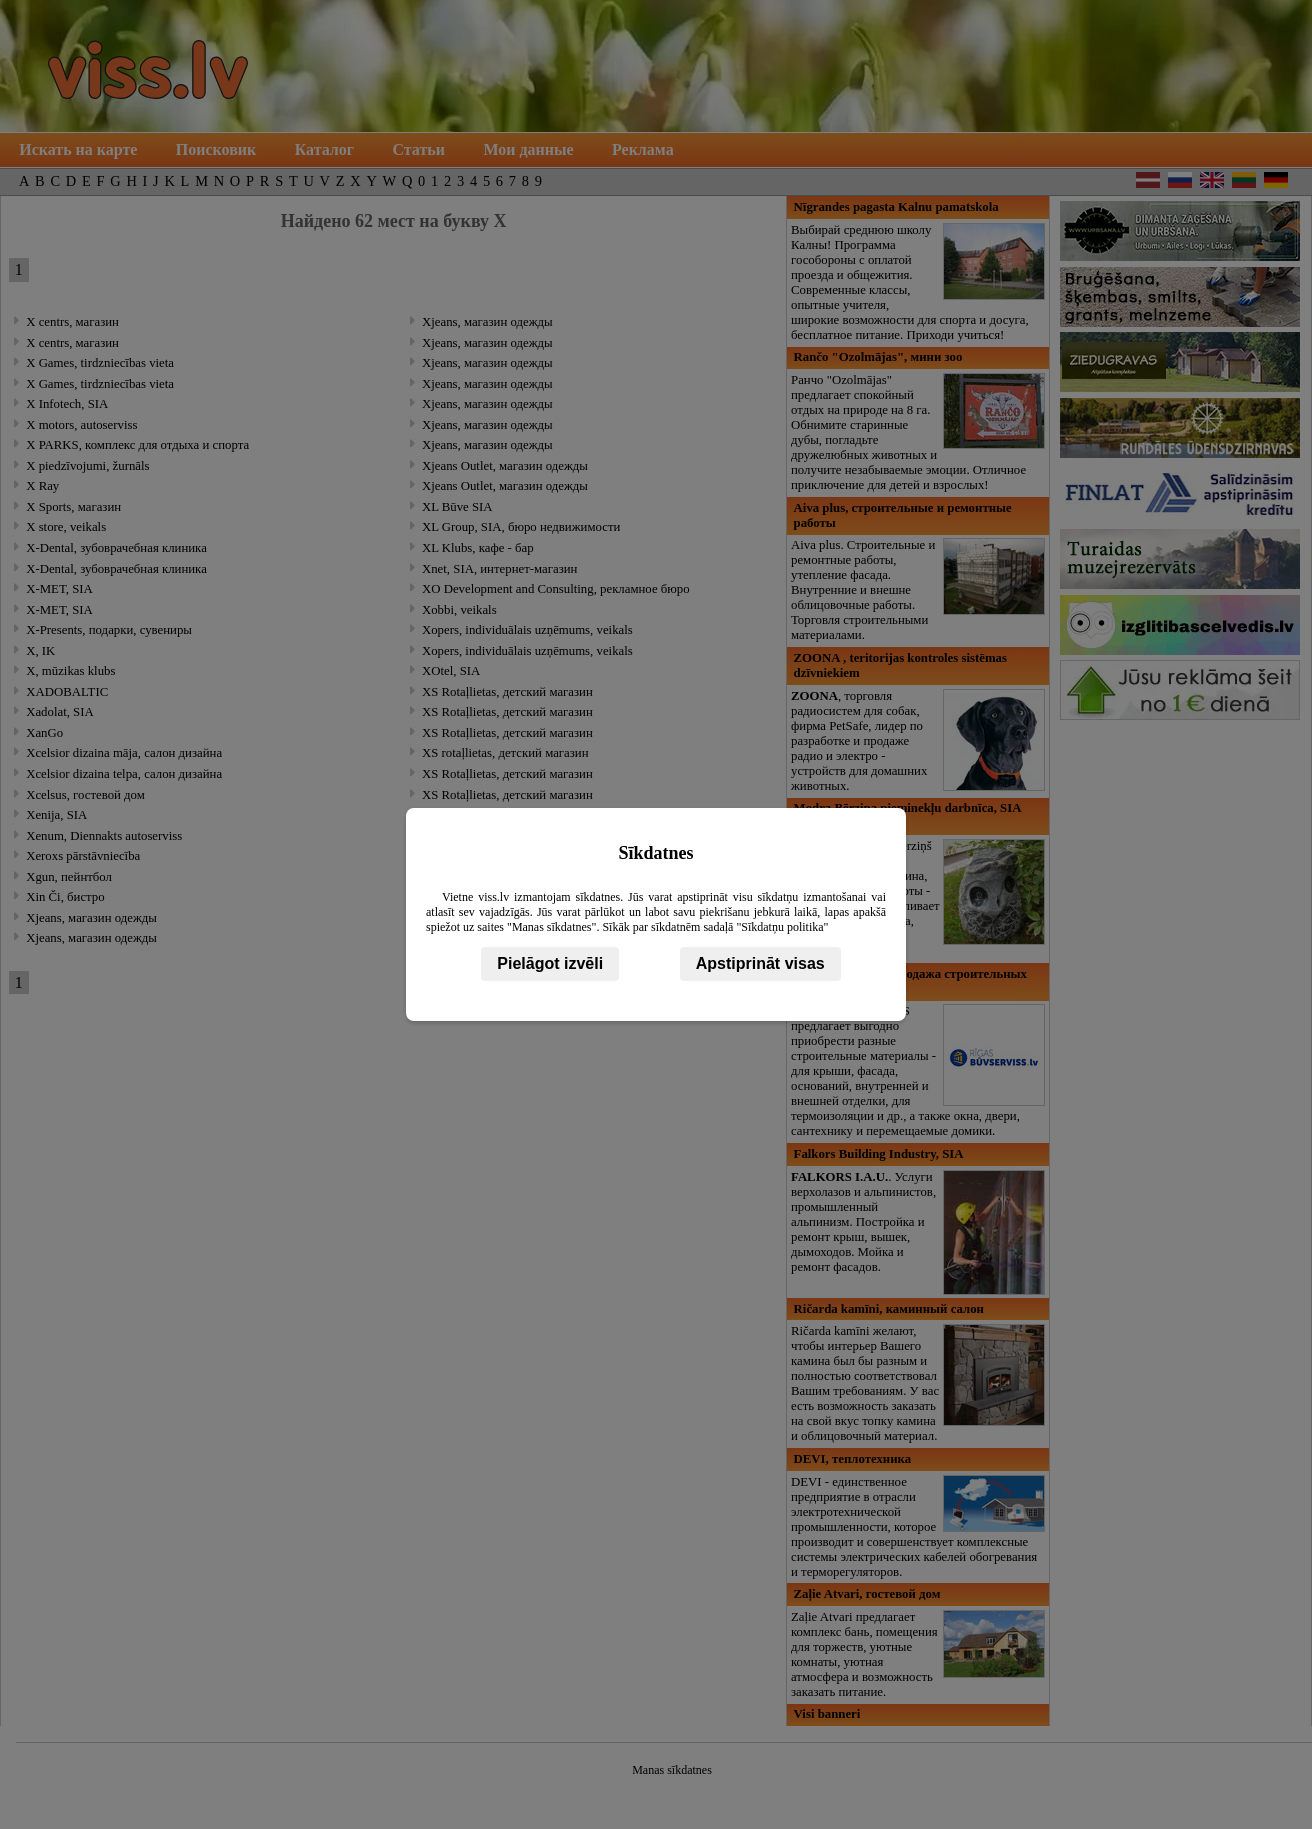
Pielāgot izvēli (550, 963)
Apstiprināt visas (760, 963)
